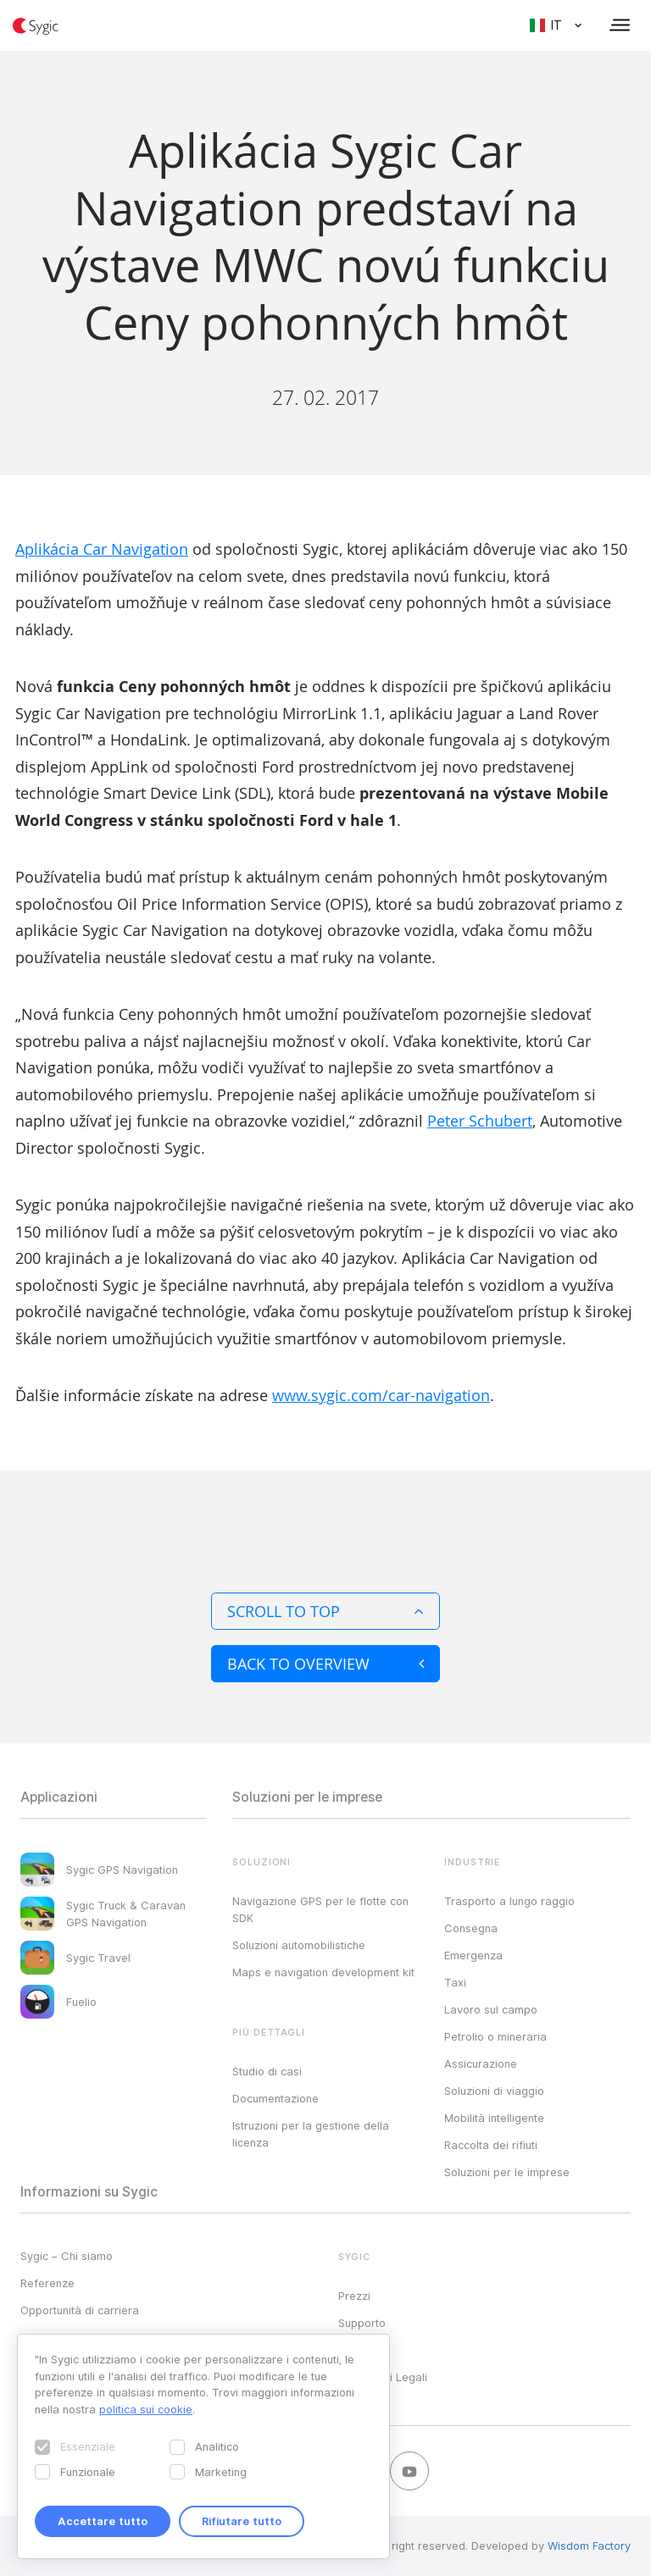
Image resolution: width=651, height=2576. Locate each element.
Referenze (47, 2283)
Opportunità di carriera (79, 2310)
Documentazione (275, 2098)
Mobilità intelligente (494, 2118)
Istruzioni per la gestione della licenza (310, 2134)
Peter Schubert (479, 1121)
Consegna (471, 1928)
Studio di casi (267, 2071)
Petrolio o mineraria (495, 2036)
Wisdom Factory (589, 2545)
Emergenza (473, 1955)
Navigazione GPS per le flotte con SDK (320, 1909)
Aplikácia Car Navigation (101, 549)
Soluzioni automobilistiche (298, 1945)
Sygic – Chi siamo (66, 2256)
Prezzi (354, 2295)
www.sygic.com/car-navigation (381, 1395)
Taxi (455, 1982)
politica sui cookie (145, 2409)
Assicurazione (480, 2063)
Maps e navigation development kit (323, 1972)
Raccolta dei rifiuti (490, 2145)
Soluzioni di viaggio (494, 2090)
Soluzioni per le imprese (507, 2172)
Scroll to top (325, 1611)
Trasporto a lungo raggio (509, 1901)
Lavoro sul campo (490, 2009)
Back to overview (325, 1664)
